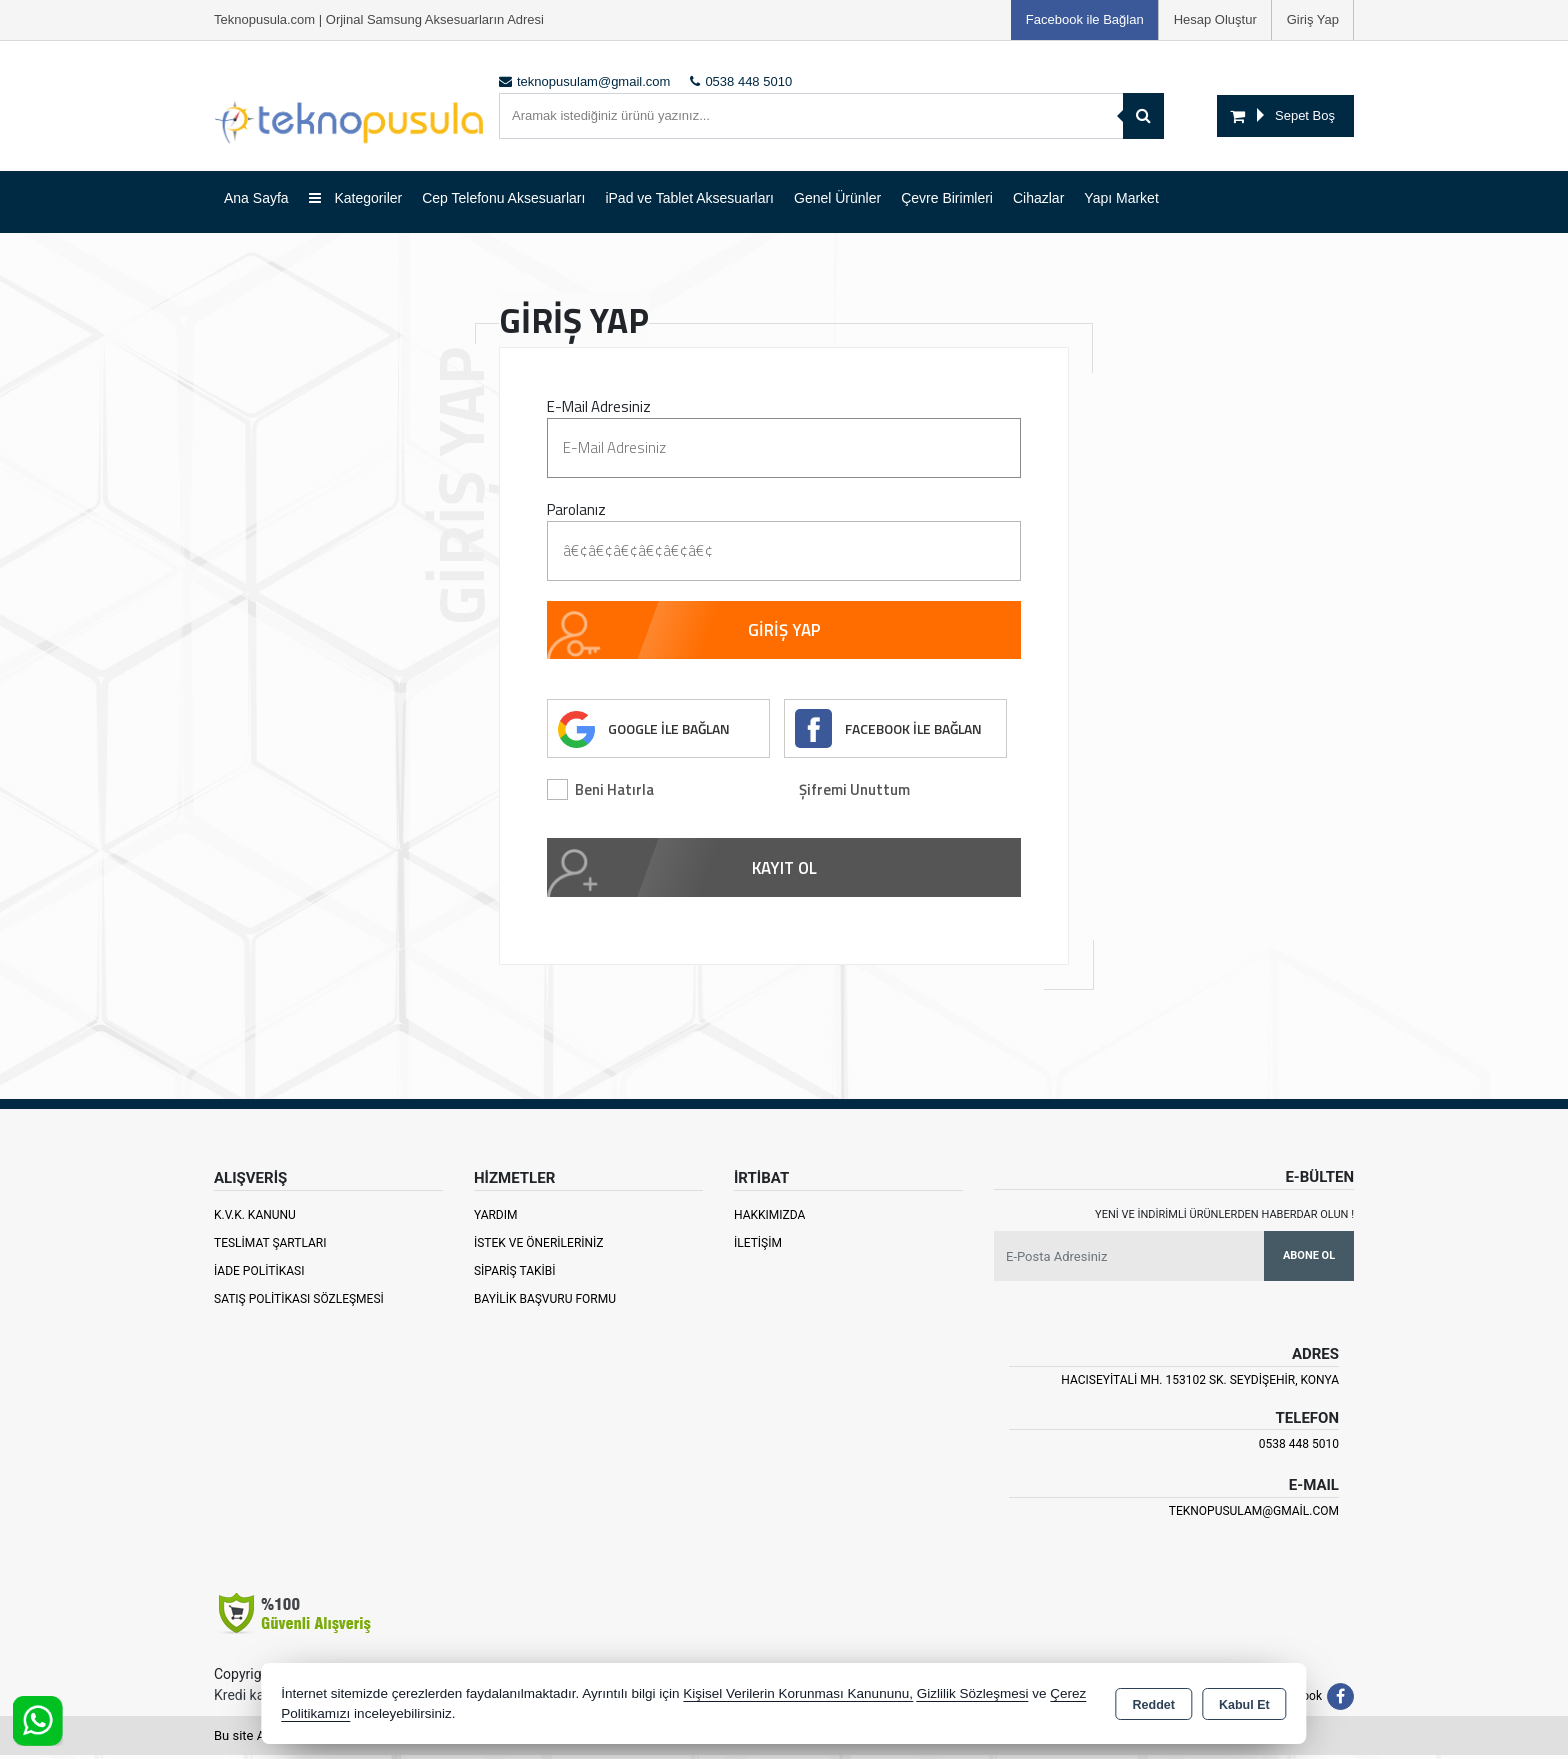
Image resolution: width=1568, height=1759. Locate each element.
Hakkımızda (769, 1218)
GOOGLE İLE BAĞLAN (671, 730)
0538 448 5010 (1299, 1448)
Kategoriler (356, 198)
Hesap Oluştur (1215, 19)
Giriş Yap (1313, 19)
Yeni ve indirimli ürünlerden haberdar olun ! (1224, 1217)
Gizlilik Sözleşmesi (973, 1693)
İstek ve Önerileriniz (539, 1246)
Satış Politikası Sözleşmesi (299, 1302)
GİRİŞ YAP (784, 631)
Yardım (496, 1218)
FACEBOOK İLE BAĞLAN (915, 730)
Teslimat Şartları (270, 1246)
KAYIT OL (784, 871)
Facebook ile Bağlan (1085, 19)
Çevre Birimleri (947, 198)
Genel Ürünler (837, 198)
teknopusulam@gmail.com (1254, 1514)
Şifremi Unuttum (854, 792)
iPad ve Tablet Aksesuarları (689, 198)
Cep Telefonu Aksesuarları (503, 198)
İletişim (758, 1246)
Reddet (1154, 1705)
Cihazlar (1038, 198)
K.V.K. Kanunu (255, 1218)
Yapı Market (1121, 198)
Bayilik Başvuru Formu (545, 1302)
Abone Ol (1309, 1258)
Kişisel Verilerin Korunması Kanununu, (798, 1693)
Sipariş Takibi (515, 1274)
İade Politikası (259, 1274)
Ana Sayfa (256, 198)
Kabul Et (1244, 1705)
